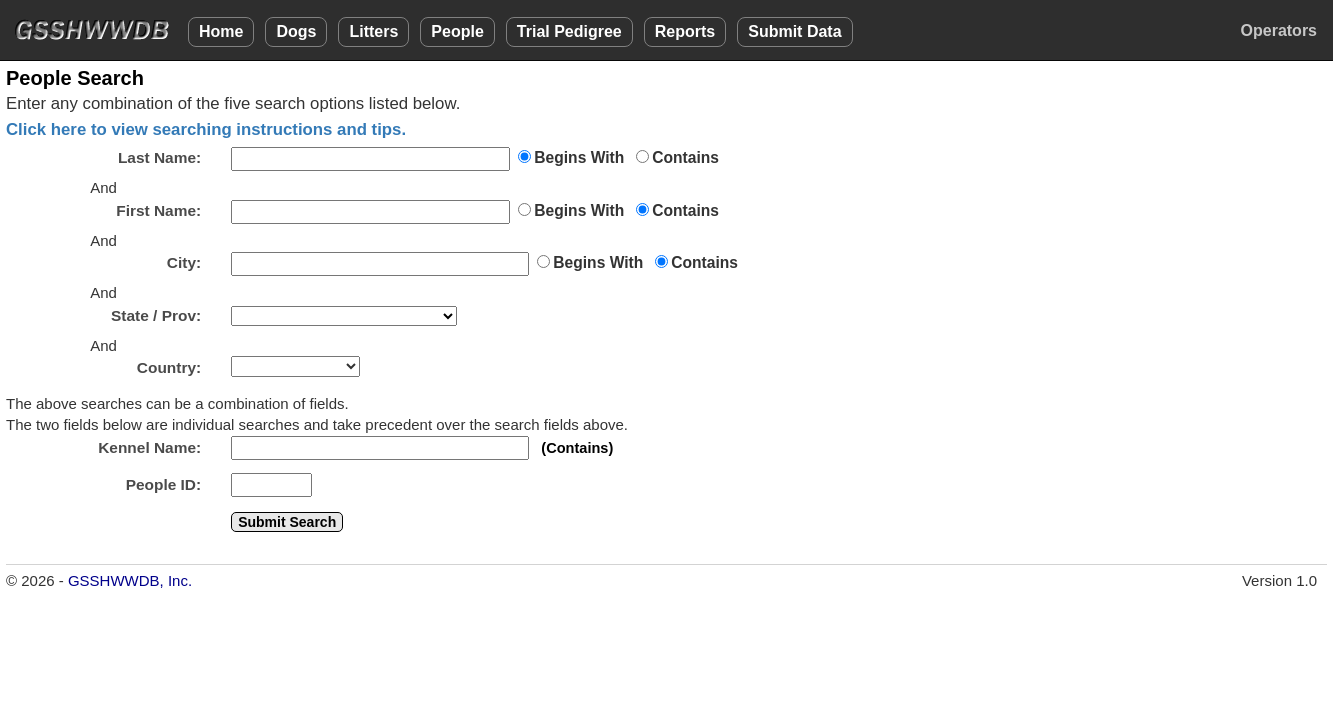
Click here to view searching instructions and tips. (206, 129)
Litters (373, 31)
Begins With (579, 157)
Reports (685, 31)
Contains (685, 157)
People (457, 31)
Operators (1279, 30)
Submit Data (794, 31)
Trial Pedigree (569, 31)
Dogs (296, 31)
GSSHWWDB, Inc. (130, 580)
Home (221, 31)
